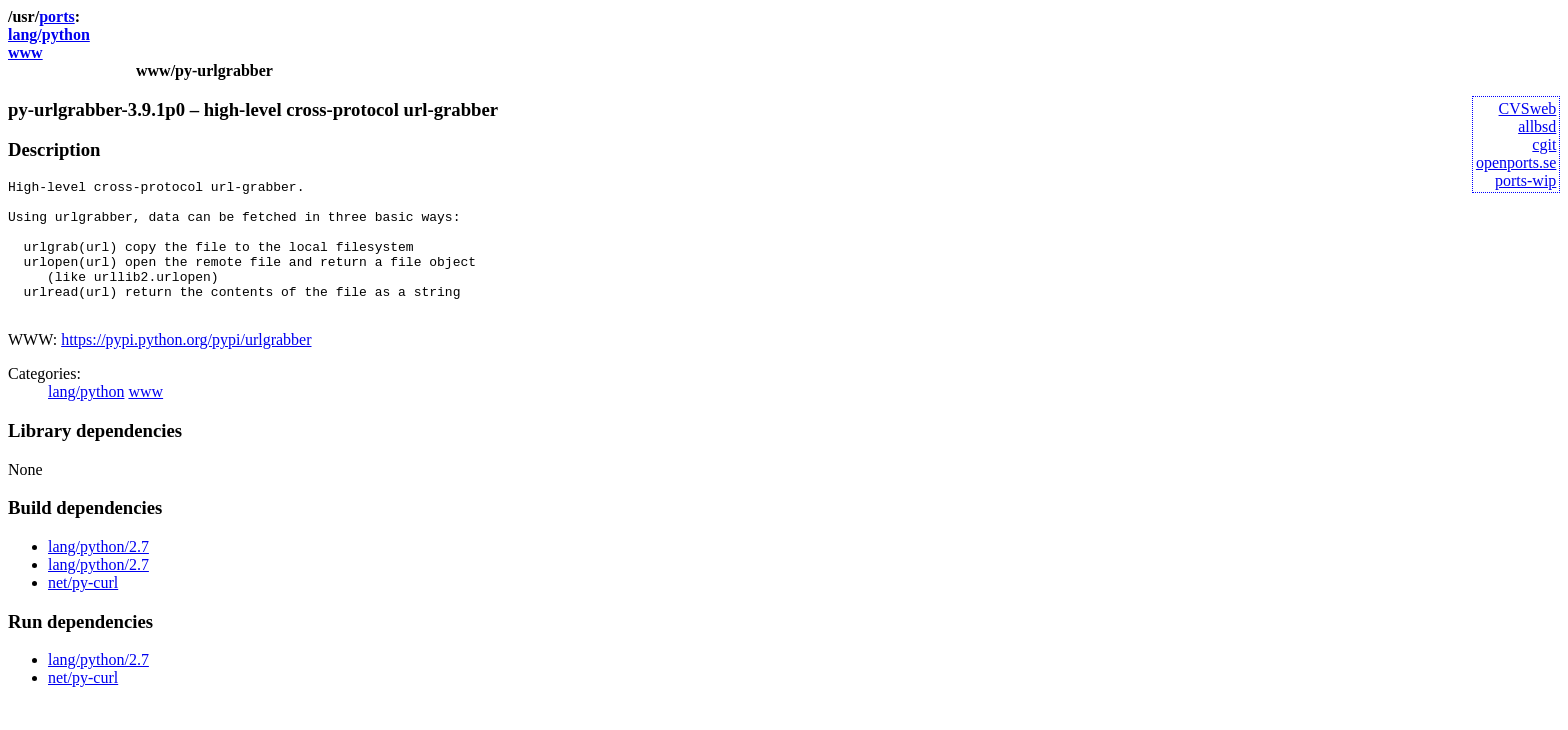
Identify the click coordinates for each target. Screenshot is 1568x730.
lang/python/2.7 (98, 573)
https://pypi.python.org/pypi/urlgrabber (186, 366)
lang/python (49, 34)
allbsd (1537, 126)
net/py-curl (83, 609)
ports (57, 16)
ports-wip (1525, 180)
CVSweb (1528, 108)
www (25, 52)
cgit (1544, 144)
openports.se (1516, 162)
